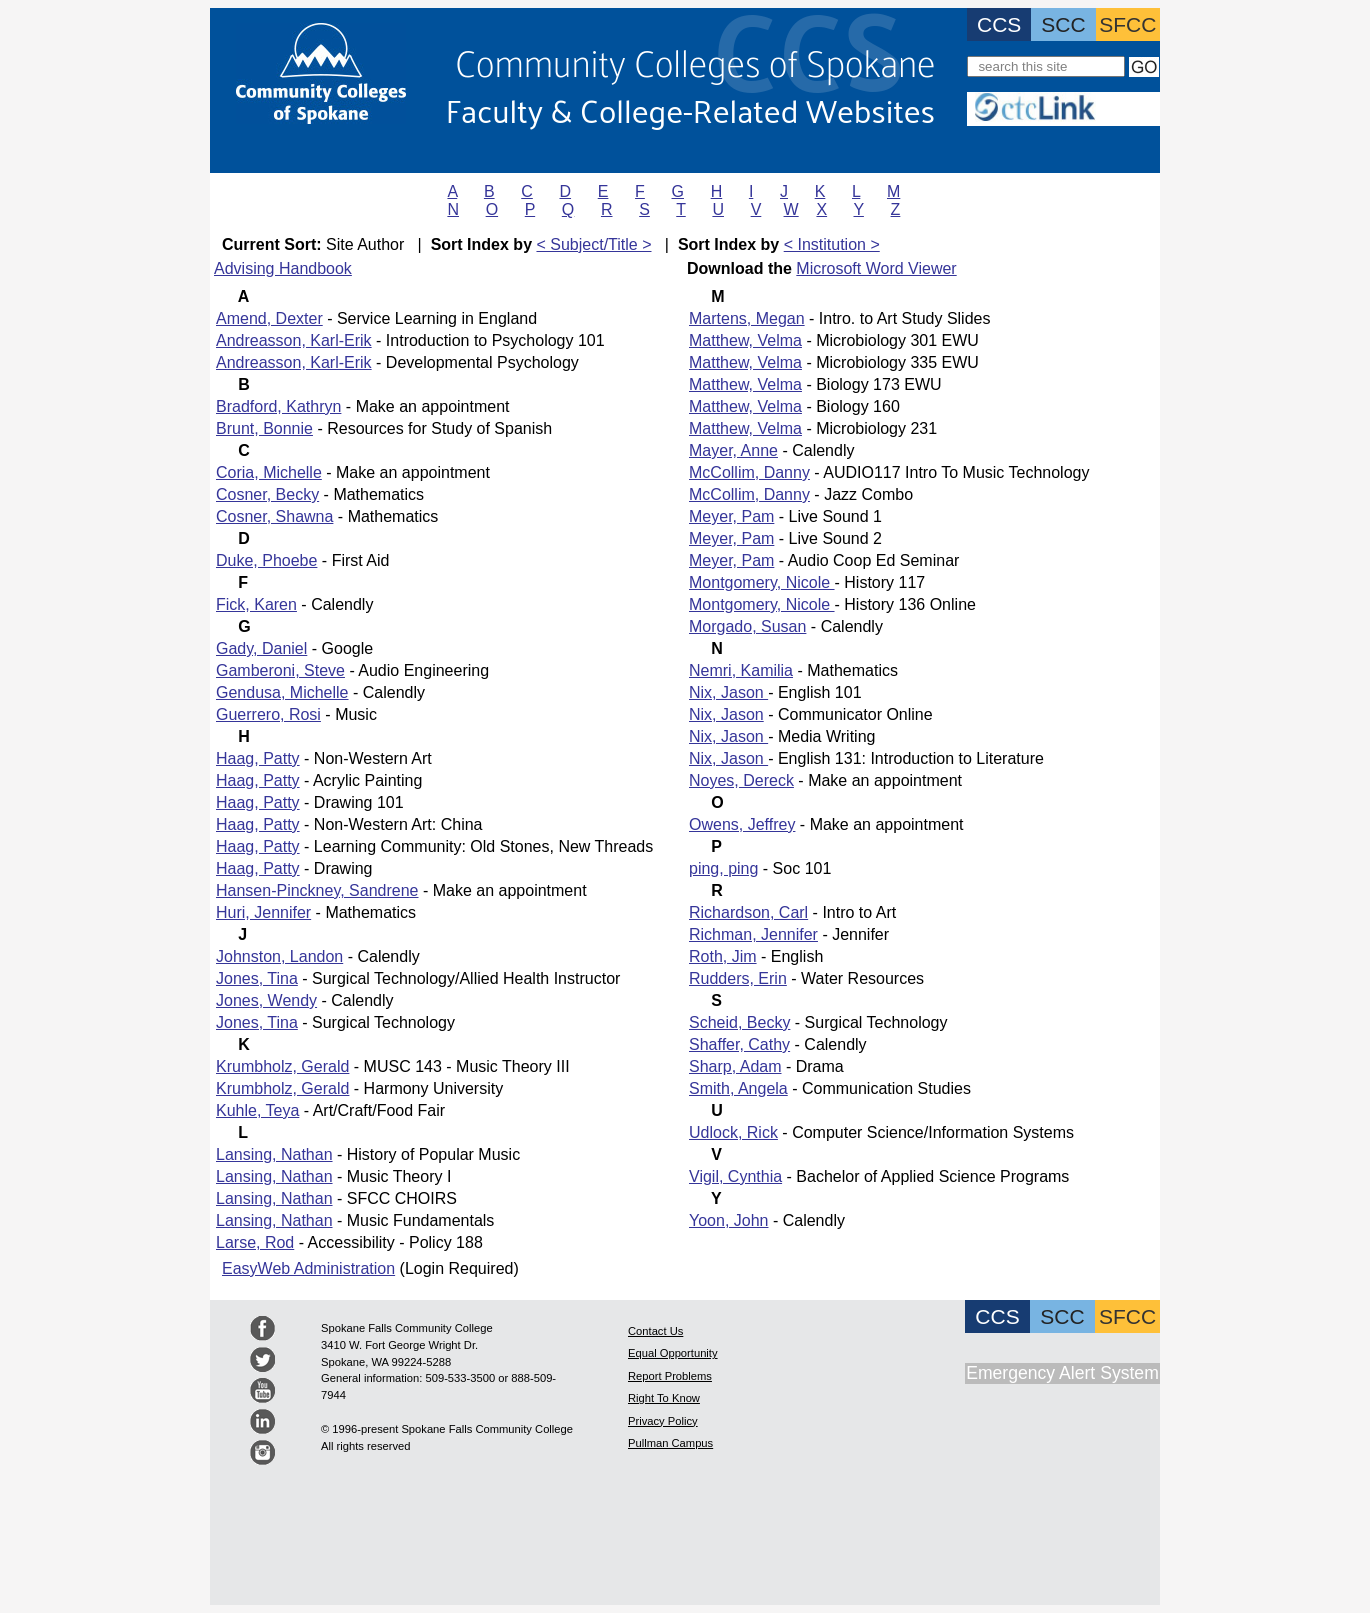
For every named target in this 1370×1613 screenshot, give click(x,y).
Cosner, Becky (267, 494)
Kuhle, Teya (257, 1110)
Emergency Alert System (1062, 1373)
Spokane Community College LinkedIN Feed (262, 1421)
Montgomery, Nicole (762, 582)
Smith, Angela (738, 1088)
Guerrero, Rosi (268, 714)
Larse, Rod (255, 1242)
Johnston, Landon (279, 956)
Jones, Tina (257, 978)
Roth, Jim (723, 956)
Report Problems (670, 1376)
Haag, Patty (258, 758)
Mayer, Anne (733, 450)
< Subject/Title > (593, 244)
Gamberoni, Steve (280, 670)
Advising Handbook (283, 268)
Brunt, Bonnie (264, 428)
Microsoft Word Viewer (876, 268)
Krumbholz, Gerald (282, 1066)
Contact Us (655, 1331)
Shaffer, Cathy (739, 1044)
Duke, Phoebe (266, 560)
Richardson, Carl (748, 912)
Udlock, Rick (733, 1132)
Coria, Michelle (269, 472)
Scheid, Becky (739, 1022)
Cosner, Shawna (274, 516)
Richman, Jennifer (753, 934)
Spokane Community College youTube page (262, 1390)
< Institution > (832, 244)
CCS (999, 24)
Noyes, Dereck (741, 780)
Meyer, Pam (731, 516)
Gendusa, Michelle (282, 692)
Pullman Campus (670, 1443)
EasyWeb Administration (308, 1268)
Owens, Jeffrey (742, 824)
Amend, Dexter (269, 318)
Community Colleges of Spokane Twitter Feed (262, 1359)
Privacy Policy (663, 1421)
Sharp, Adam (735, 1066)
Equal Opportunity (673, 1353)
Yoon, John (728, 1220)
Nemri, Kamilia (741, 670)
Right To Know (664, 1398)
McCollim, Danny (749, 472)
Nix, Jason (728, 692)
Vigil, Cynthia (735, 1176)
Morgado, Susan (747, 626)
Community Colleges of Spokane (695, 61)
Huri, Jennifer (263, 912)
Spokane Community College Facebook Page (262, 1328)
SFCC (1127, 24)
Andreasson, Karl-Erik (294, 340)
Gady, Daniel (261, 648)
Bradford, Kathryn (278, 406)
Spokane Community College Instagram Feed (262, 1452)
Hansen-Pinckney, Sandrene (317, 890)
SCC (1063, 24)
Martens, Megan (747, 318)
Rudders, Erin (738, 978)
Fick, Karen (256, 604)
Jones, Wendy (266, 1000)
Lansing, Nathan (274, 1154)
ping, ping (723, 868)
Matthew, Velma (745, 340)
